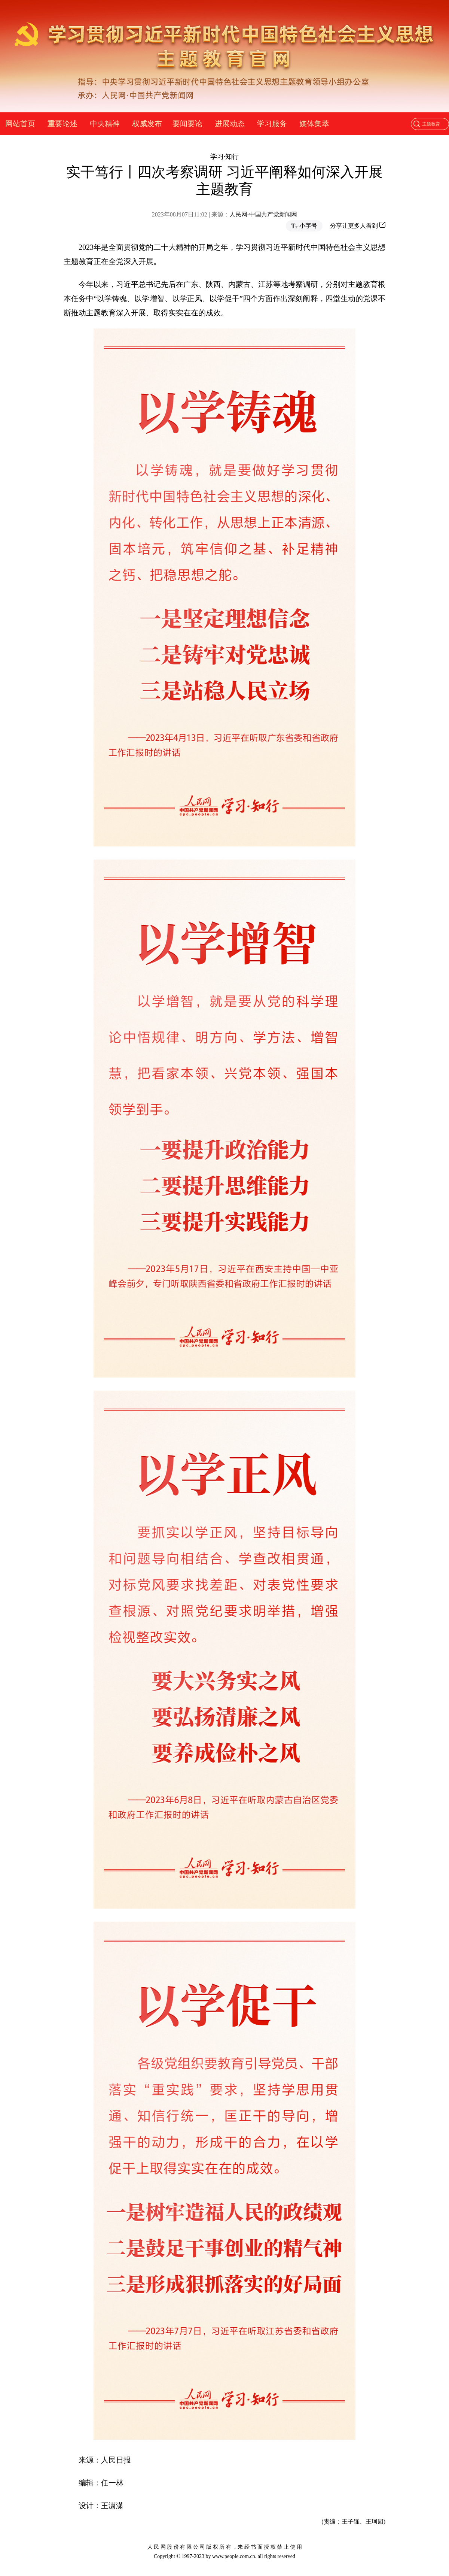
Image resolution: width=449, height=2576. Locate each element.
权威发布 (147, 123)
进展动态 (230, 123)
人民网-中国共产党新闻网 (263, 214)
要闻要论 (187, 123)
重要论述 (62, 123)
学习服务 (272, 123)
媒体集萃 (314, 123)
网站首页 (20, 123)
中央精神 (105, 123)
